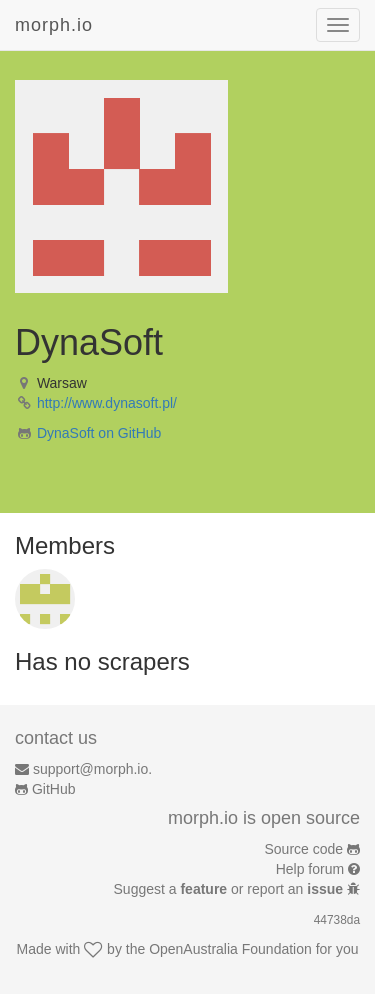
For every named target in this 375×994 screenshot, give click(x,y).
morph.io (54, 25)
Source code (304, 849)
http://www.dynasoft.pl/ (107, 403)
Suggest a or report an (230, 889)
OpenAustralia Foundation (230, 949)
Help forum (310, 869)
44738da (337, 920)
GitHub (54, 789)
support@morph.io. (92, 769)
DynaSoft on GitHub (99, 433)
